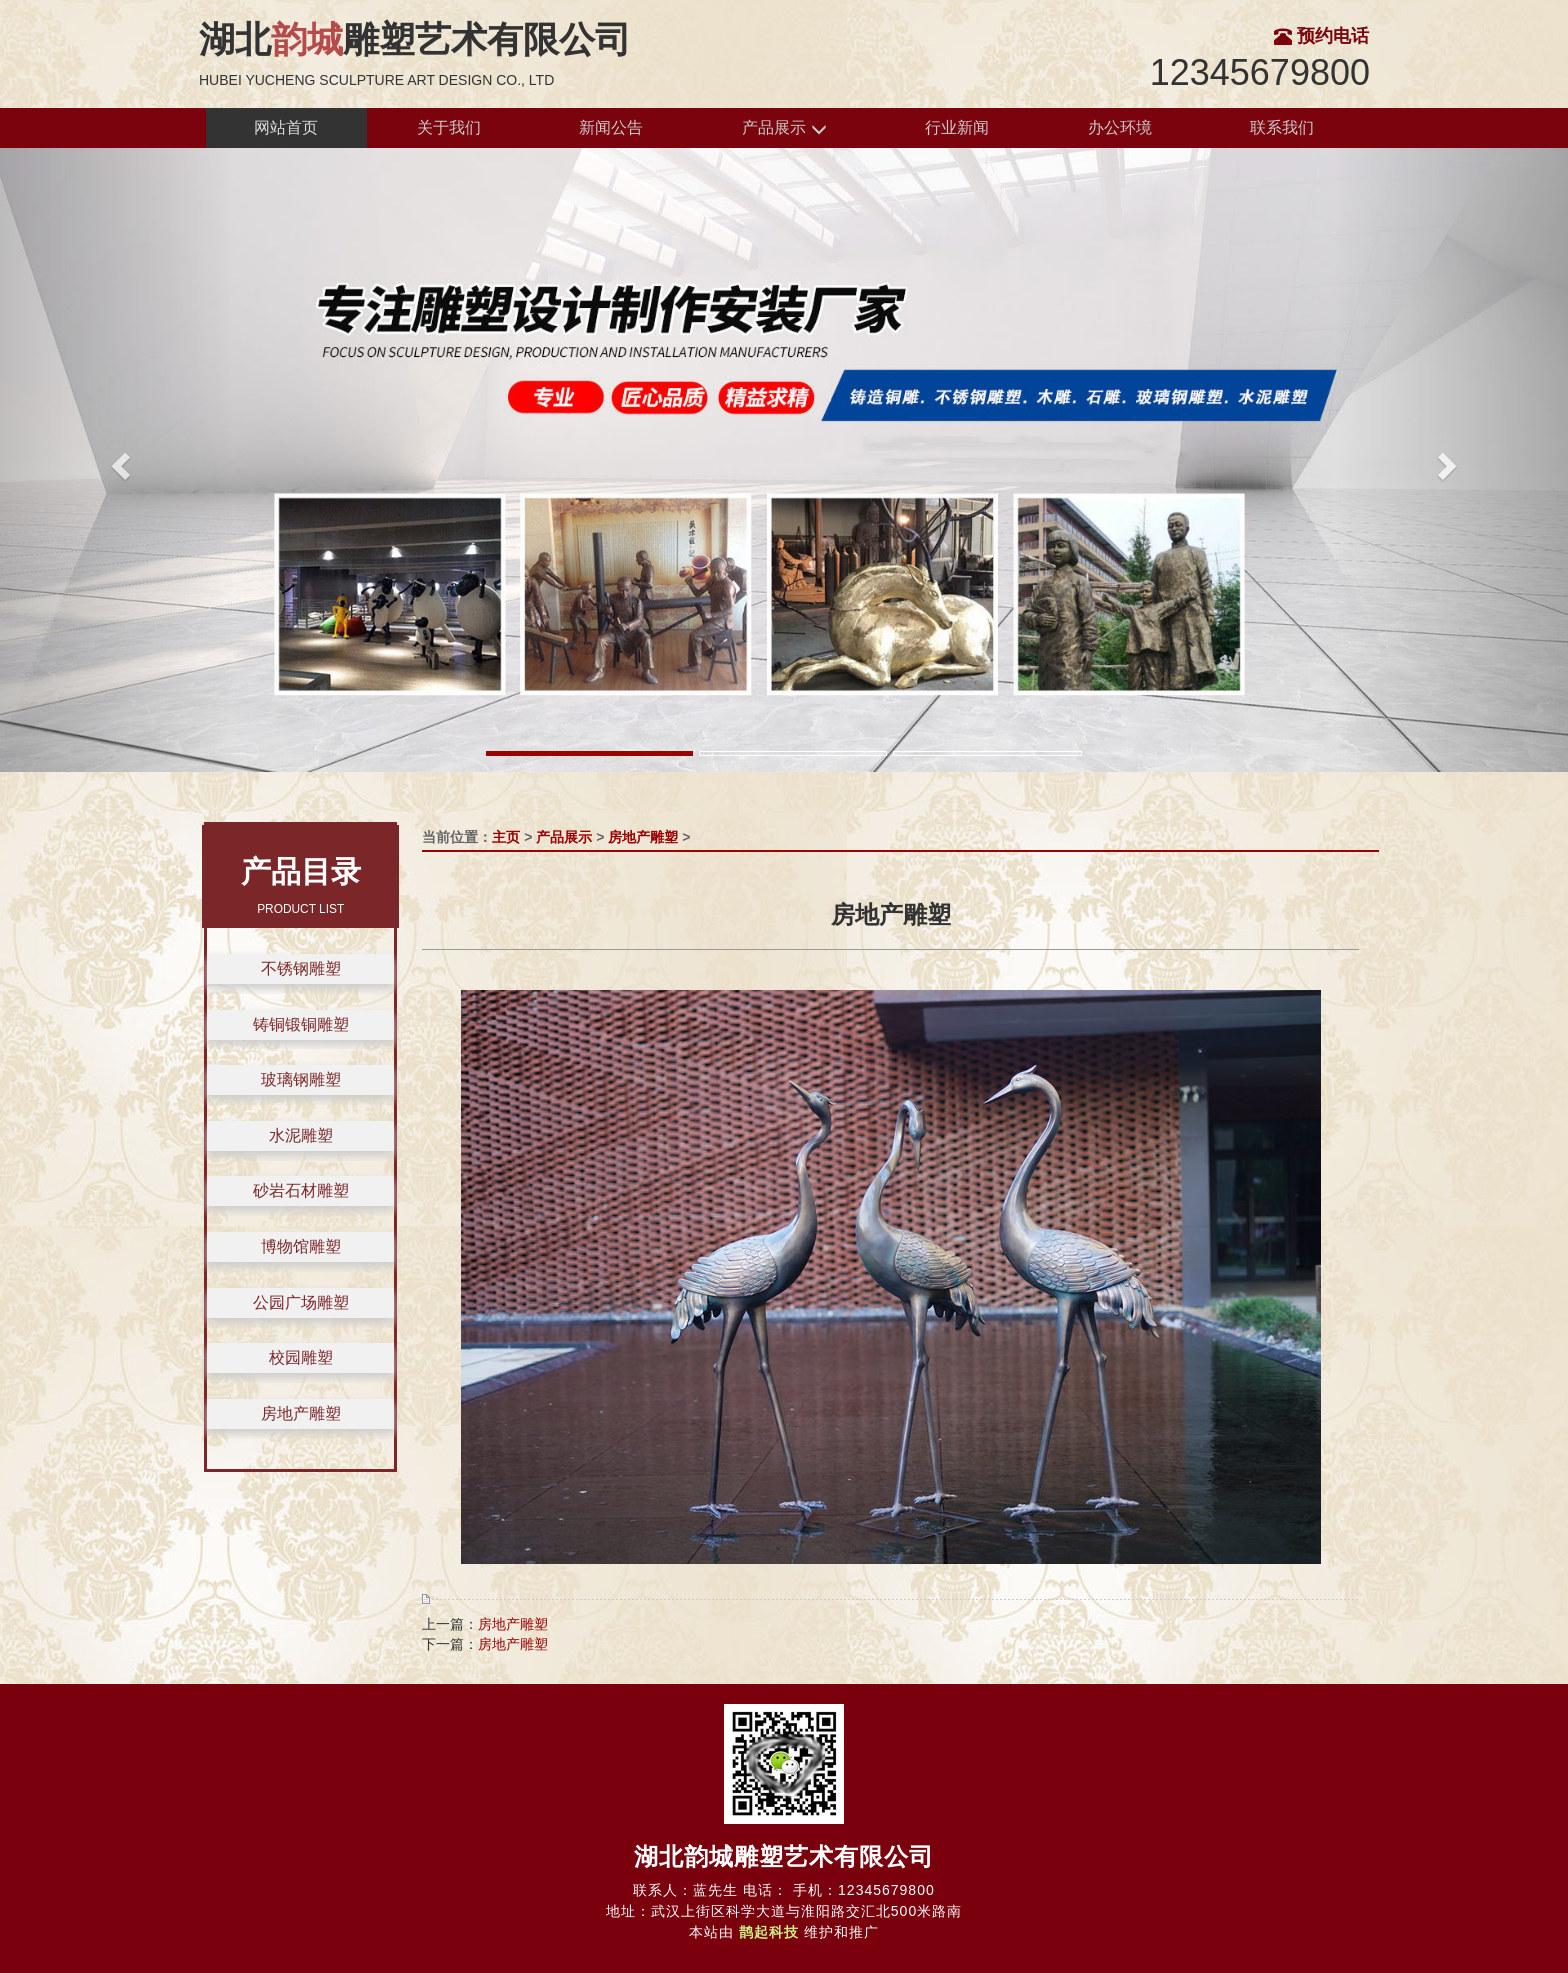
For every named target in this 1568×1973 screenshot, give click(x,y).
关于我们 (449, 127)
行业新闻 (957, 127)
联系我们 (1282, 127)
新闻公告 (611, 127)
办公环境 (1120, 127)
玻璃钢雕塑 (301, 1079)
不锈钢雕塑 (301, 968)
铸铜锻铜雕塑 (301, 1024)
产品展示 (784, 128)
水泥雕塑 (301, 1135)
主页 (506, 837)
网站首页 (286, 127)
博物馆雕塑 (301, 1246)
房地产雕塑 (301, 1413)
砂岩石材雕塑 (301, 1190)
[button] (117, 460)
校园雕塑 (301, 1357)
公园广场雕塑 (301, 1302)
